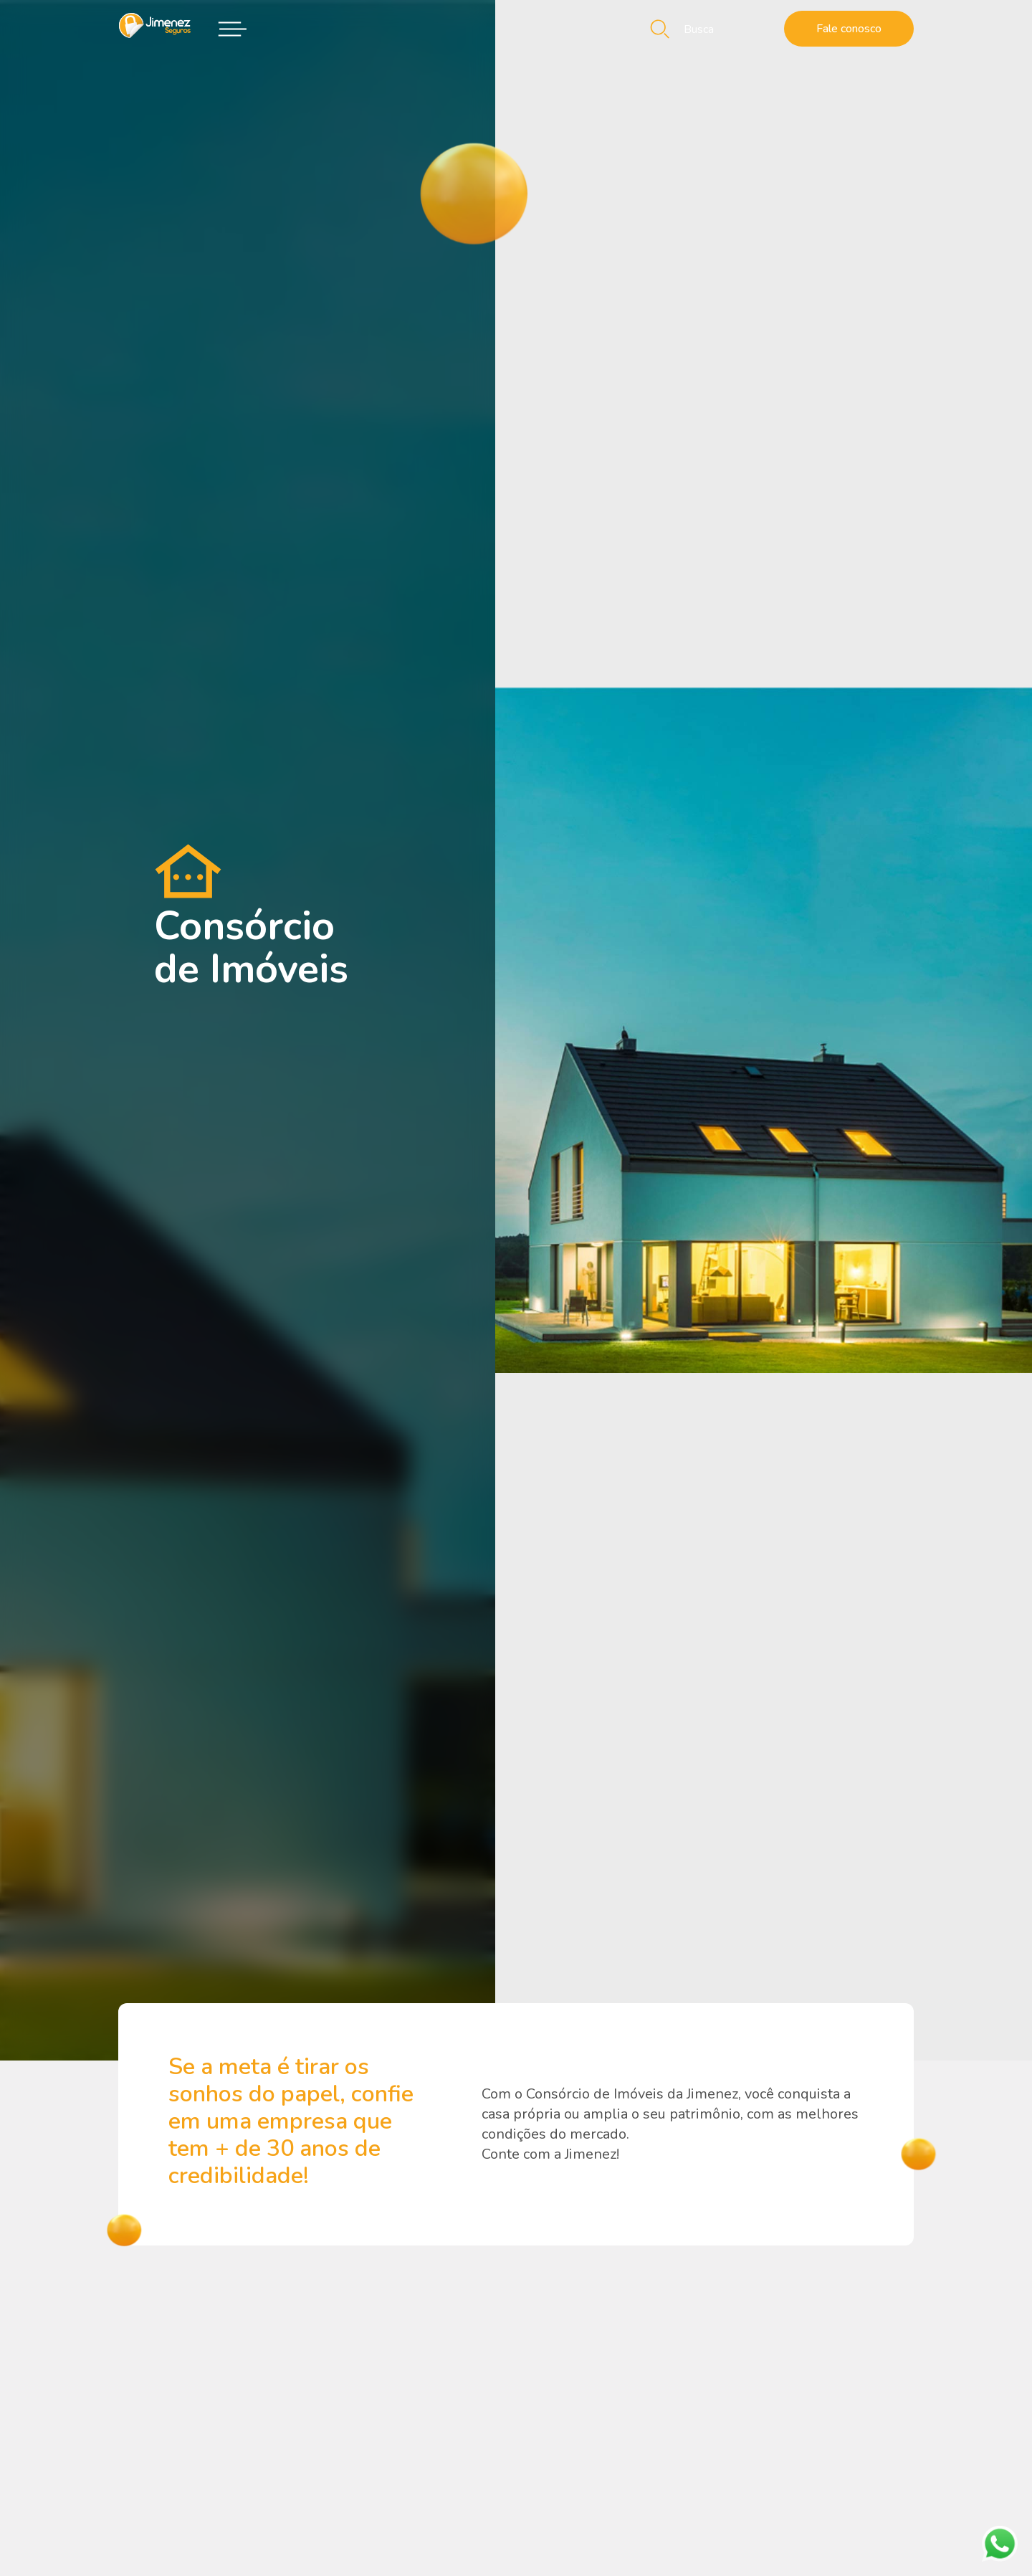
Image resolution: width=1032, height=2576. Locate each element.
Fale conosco (849, 29)
